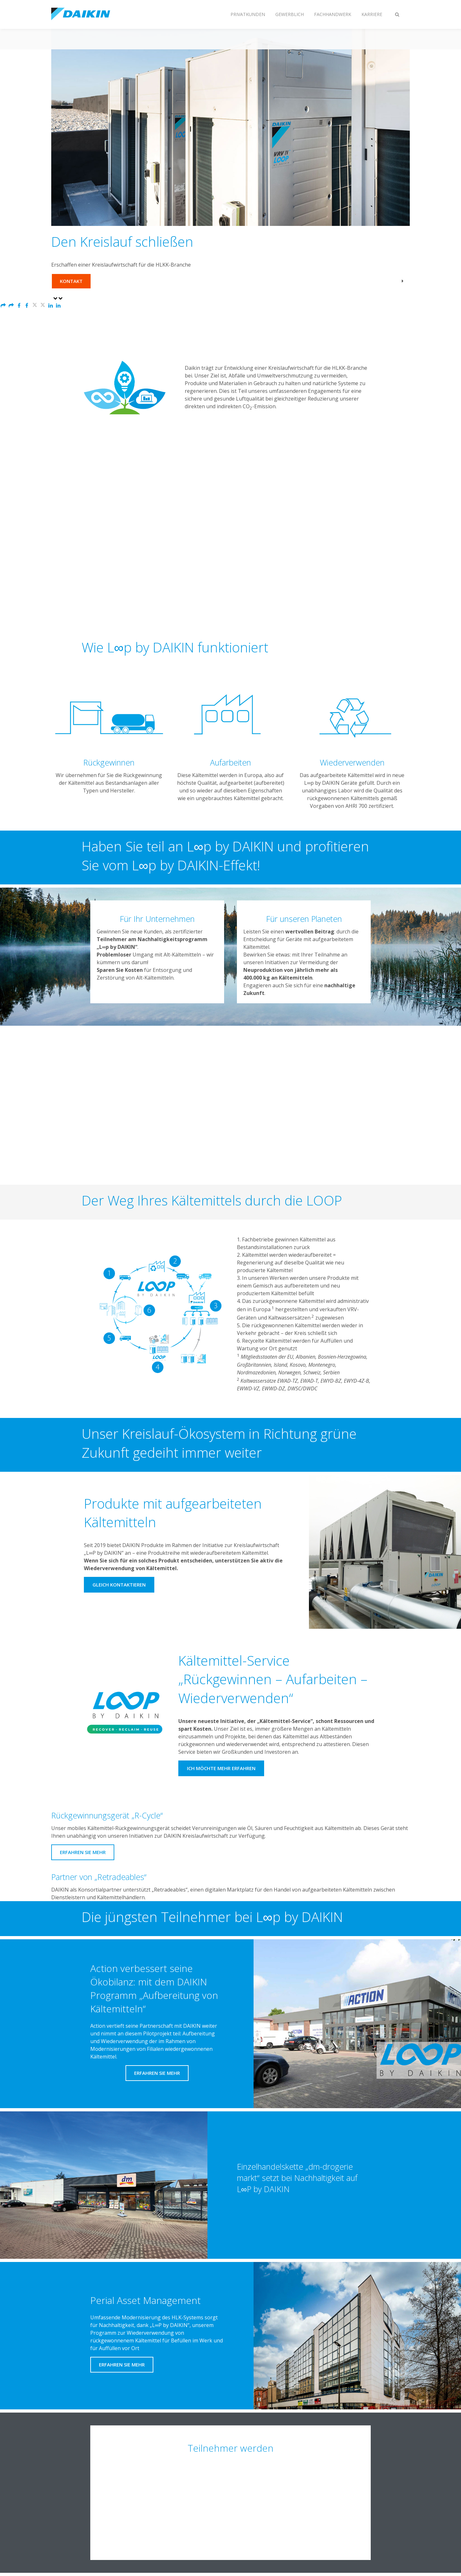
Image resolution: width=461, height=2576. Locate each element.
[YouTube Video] (230, 551)
